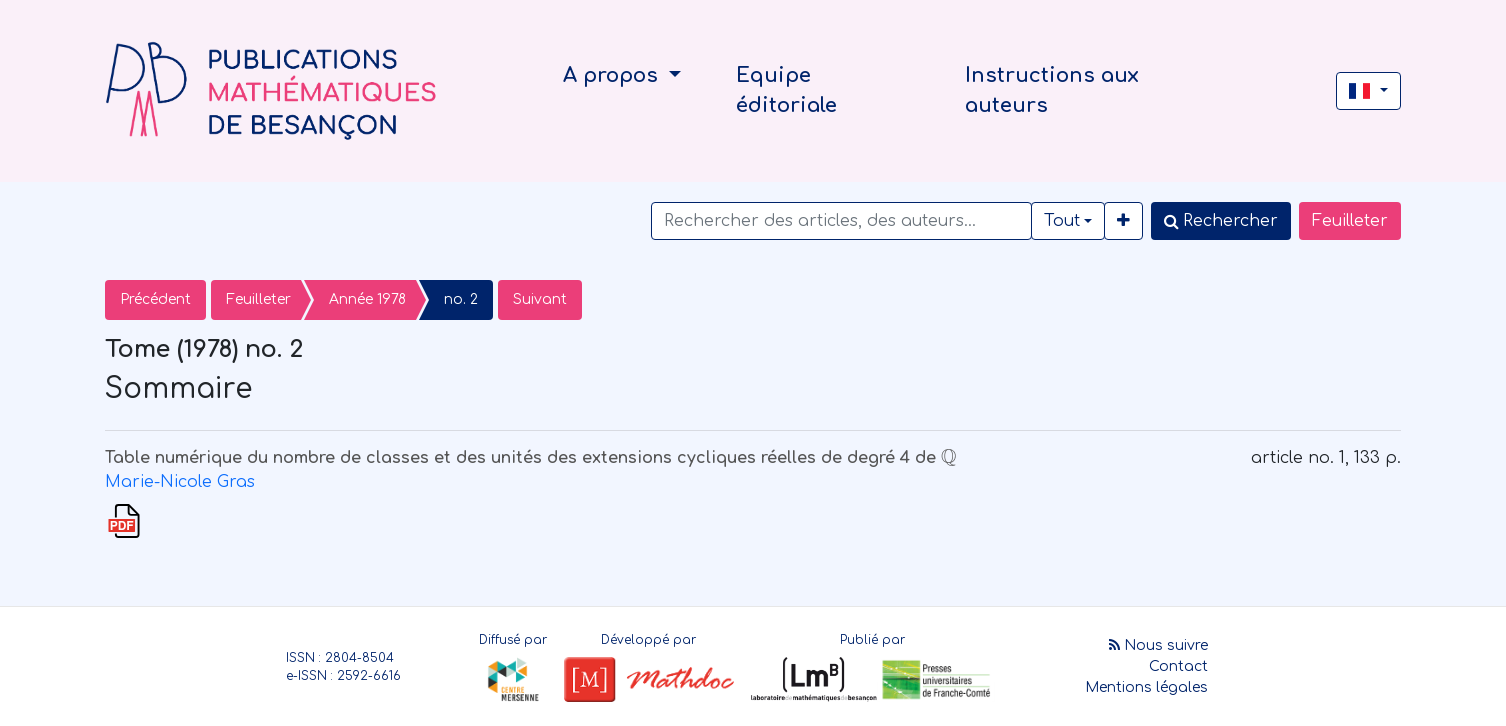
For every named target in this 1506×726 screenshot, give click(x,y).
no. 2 (461, 299)
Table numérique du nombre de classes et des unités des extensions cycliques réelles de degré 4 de (530, 458)
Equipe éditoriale (786, 90)
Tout (1062, 221)
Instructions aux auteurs (1052, 90)
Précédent (155, 299)
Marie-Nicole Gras (180, 482)
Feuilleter (1350, 221)
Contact (1178, 666)
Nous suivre (1158, 645)
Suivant (540, 299)
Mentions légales (1146, 687)
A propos (613, 75)
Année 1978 (367, 299)
